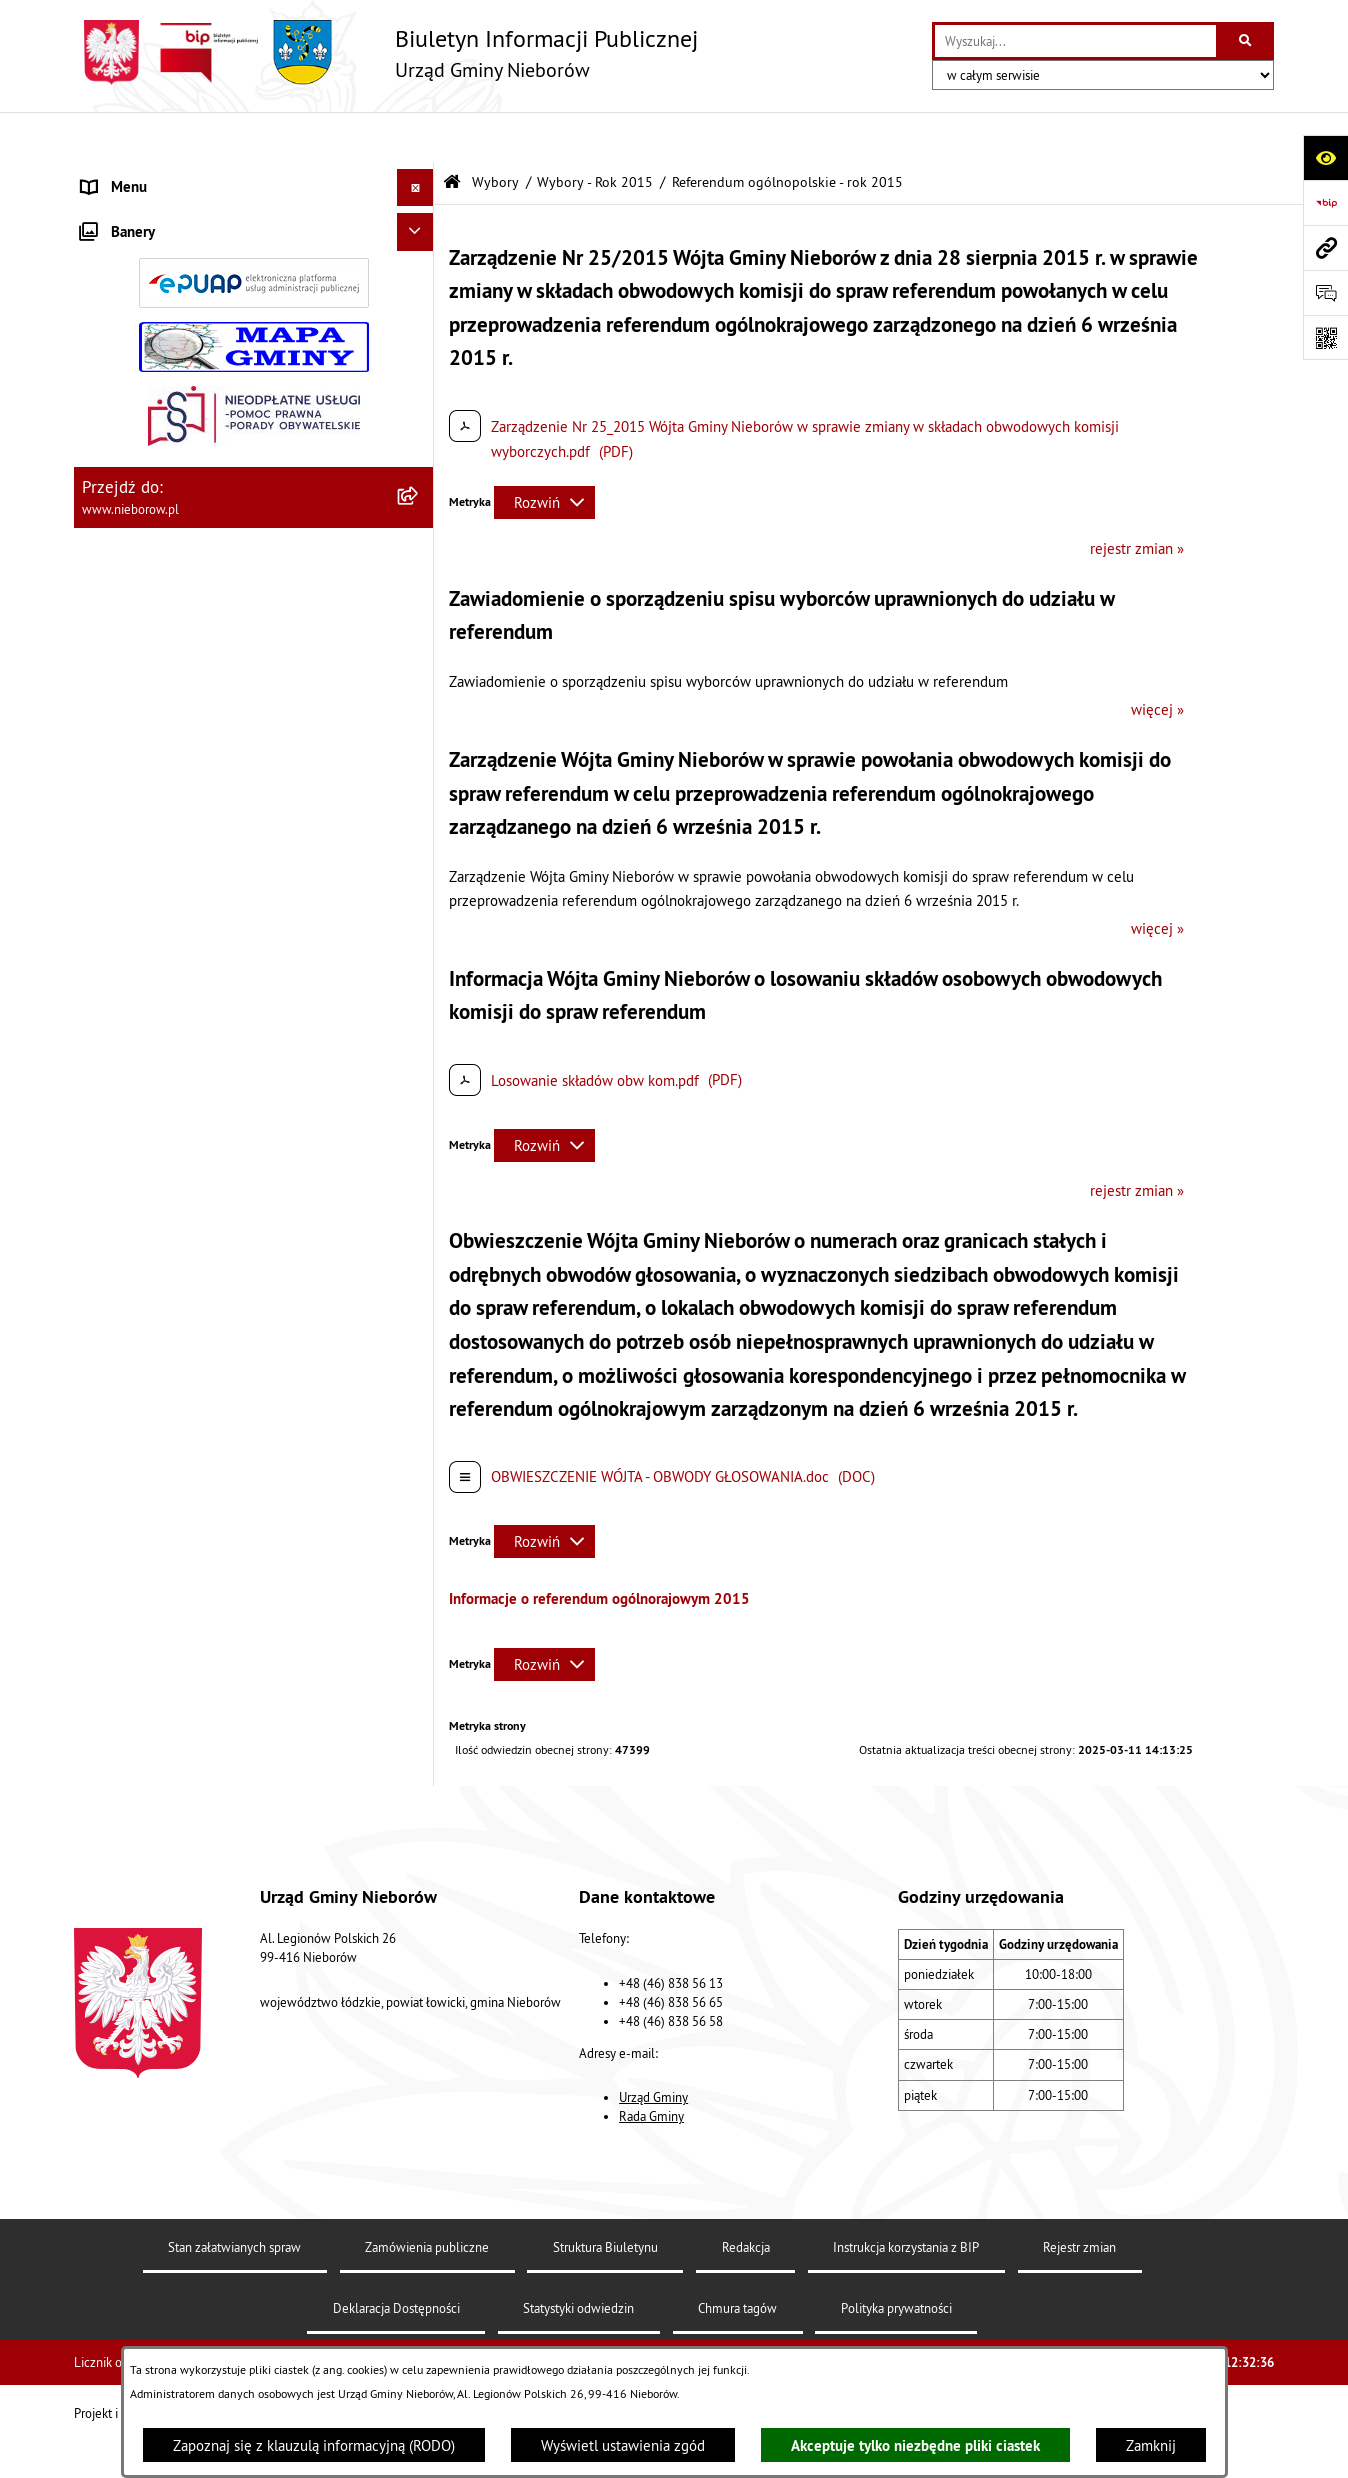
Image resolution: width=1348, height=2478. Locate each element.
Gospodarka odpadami (151, 663)
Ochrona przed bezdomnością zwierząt (205, 626)
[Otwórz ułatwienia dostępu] (1325, 157)
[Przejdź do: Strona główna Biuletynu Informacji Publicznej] (452, 132)
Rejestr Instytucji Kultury (160, 926)
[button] (419, 175)
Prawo (101, 513)
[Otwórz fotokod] (1325, 337)
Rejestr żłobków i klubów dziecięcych (201, 963)
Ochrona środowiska (145, 588)
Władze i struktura (139, 174)
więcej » (1157, 659)
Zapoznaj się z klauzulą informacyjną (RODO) (314, 2445)
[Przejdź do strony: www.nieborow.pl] (1325, 247)
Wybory (105, 1038)
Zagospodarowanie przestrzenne (185, 738)
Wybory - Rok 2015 (595, 132)
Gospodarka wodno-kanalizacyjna (186, 701)
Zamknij (1151, 2445)
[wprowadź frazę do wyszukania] (1075, 41)
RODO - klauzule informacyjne (176, 1832)
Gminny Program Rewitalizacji (175, 1001)
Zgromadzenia (126, 851)
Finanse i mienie (134, 551)
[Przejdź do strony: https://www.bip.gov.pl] (1325, 202)
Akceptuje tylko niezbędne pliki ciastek (915, 2445)
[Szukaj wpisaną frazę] (1246, 41)
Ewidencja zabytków (146, 888)
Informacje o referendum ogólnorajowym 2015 (599, 1548)
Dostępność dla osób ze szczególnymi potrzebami (202, 1882)
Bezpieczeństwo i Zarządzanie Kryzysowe (214, 776)
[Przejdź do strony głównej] (386, 52)
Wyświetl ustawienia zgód (623, 2445)
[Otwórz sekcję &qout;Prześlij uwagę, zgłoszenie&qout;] (1325, 292)
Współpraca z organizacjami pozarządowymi (220, 813)
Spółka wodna (126, 1795)
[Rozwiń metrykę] (544, 452)
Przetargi (110, 476)
